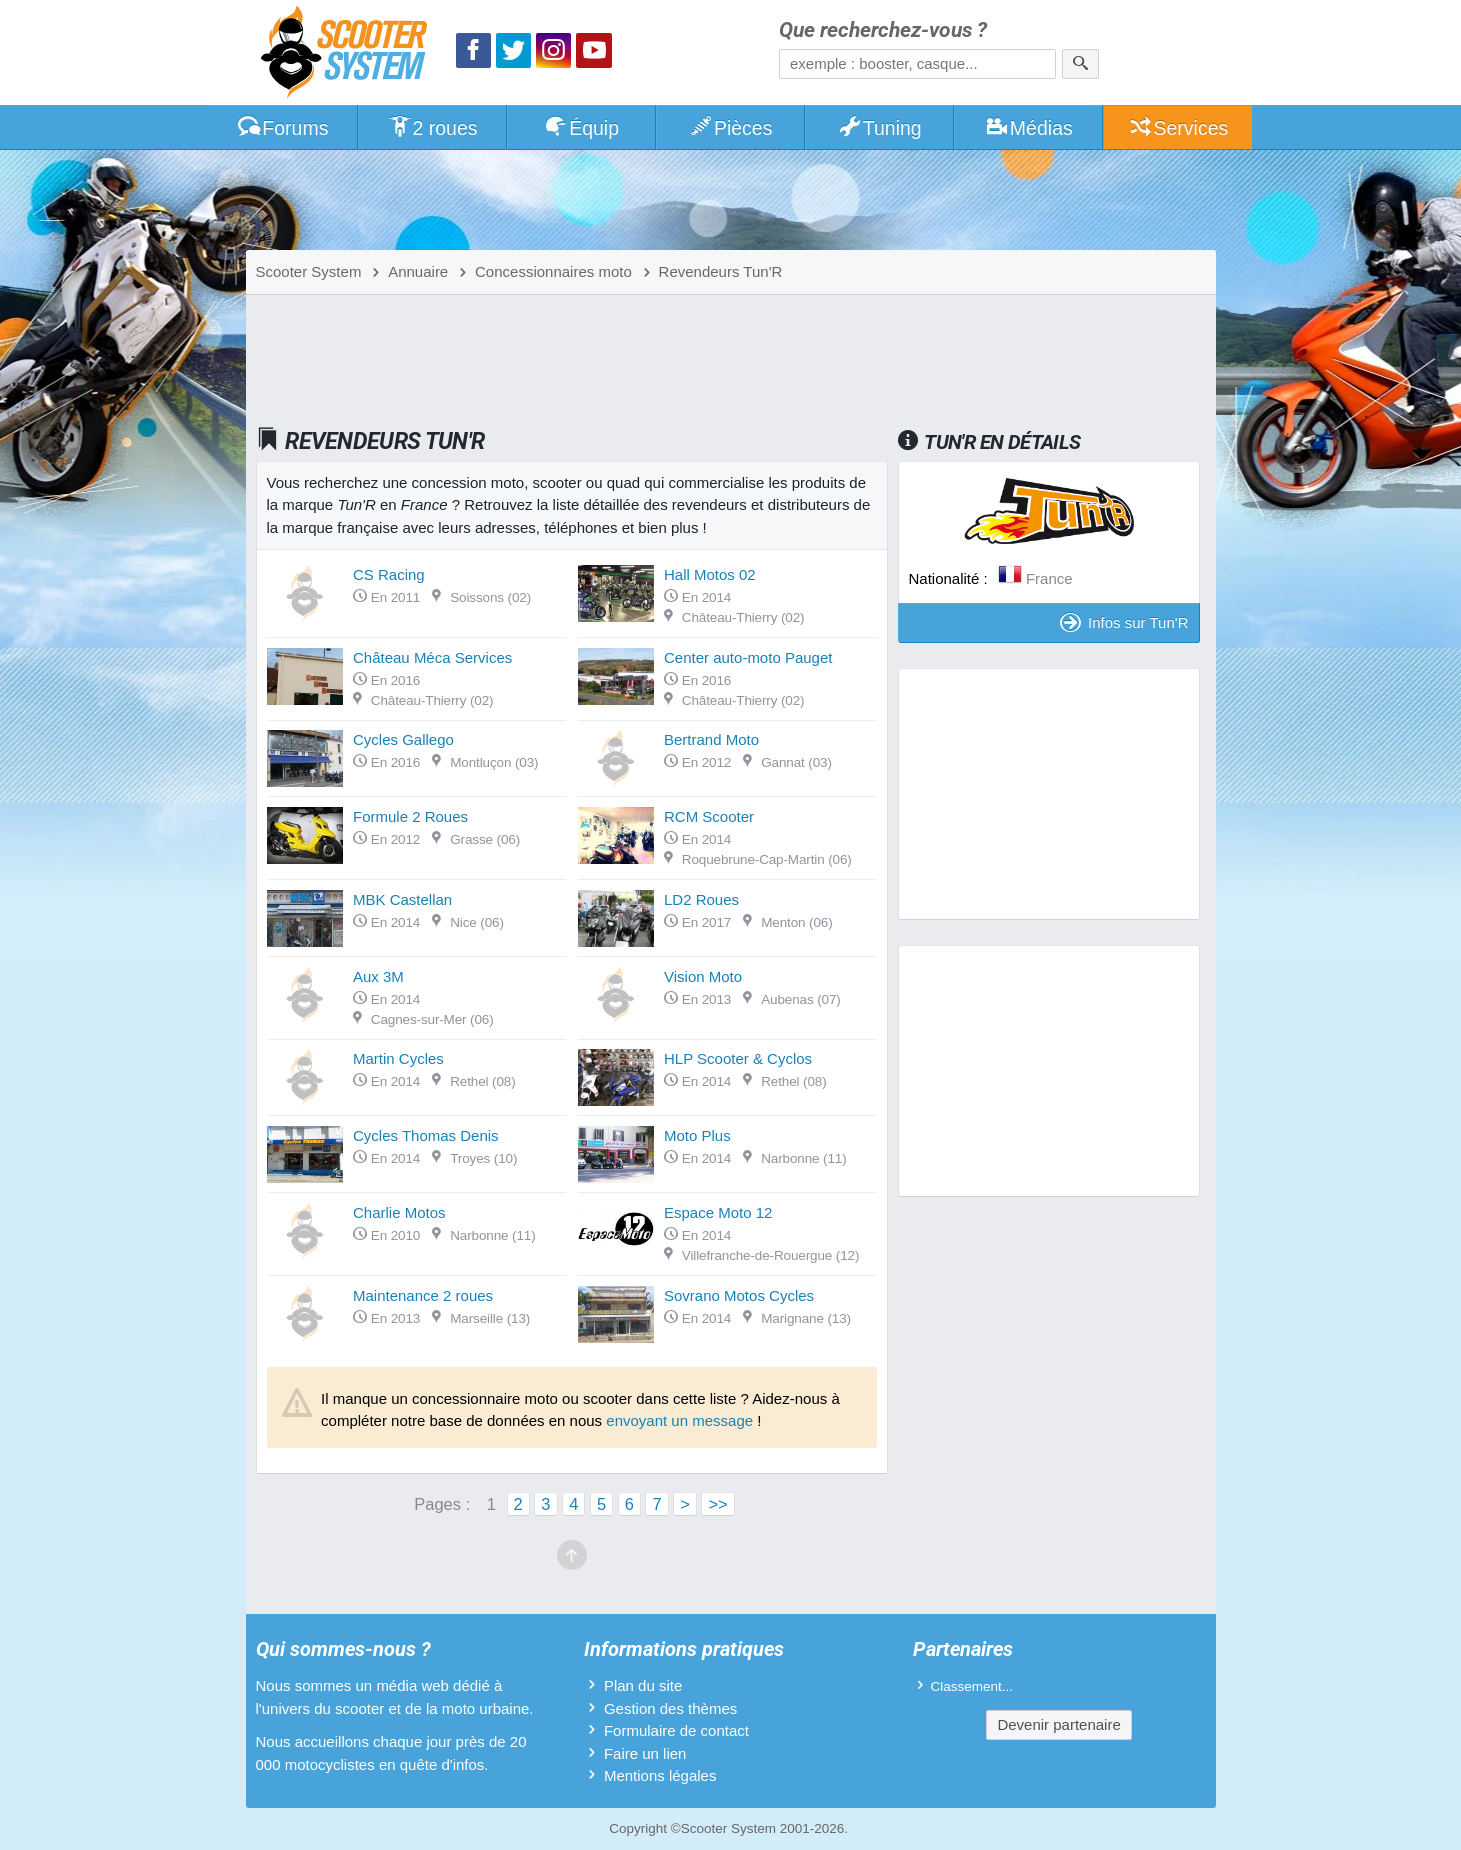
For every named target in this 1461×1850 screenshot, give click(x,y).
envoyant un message (679, 1420)
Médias (1028, 128)
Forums (283, 128)
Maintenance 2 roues (423, 1295)
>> (717, 1504)
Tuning (879, 128)
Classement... (972, 1686)
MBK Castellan (402, 899)
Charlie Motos (399, 1212)
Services (1178, 128)
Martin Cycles (398, 1058)
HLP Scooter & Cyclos (738, 1058)
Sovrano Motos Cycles (739, 1295)
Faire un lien (645, 1753)
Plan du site (643, 1685)
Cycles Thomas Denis (426, 1135)
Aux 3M (378, 976)
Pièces (730, 128)
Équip (581, 128)
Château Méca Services (432, 657)
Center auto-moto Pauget (748, 657)
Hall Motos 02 (710, 574)
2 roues (432, 128)
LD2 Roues (701, 899)
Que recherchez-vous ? (883, 30)
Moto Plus (697, 1135)
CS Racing (389, 574)
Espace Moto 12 (718, 1212)
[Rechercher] (1080, 64)
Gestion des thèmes (670, 1708)
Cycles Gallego (403, 739)
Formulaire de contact (676, 1730)
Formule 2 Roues (410, 816)
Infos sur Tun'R (1124, 622)
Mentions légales (660, 1775)
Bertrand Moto (711, 739)
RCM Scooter (709, 816)
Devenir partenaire (1058, 1724)
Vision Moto (703, 976)
